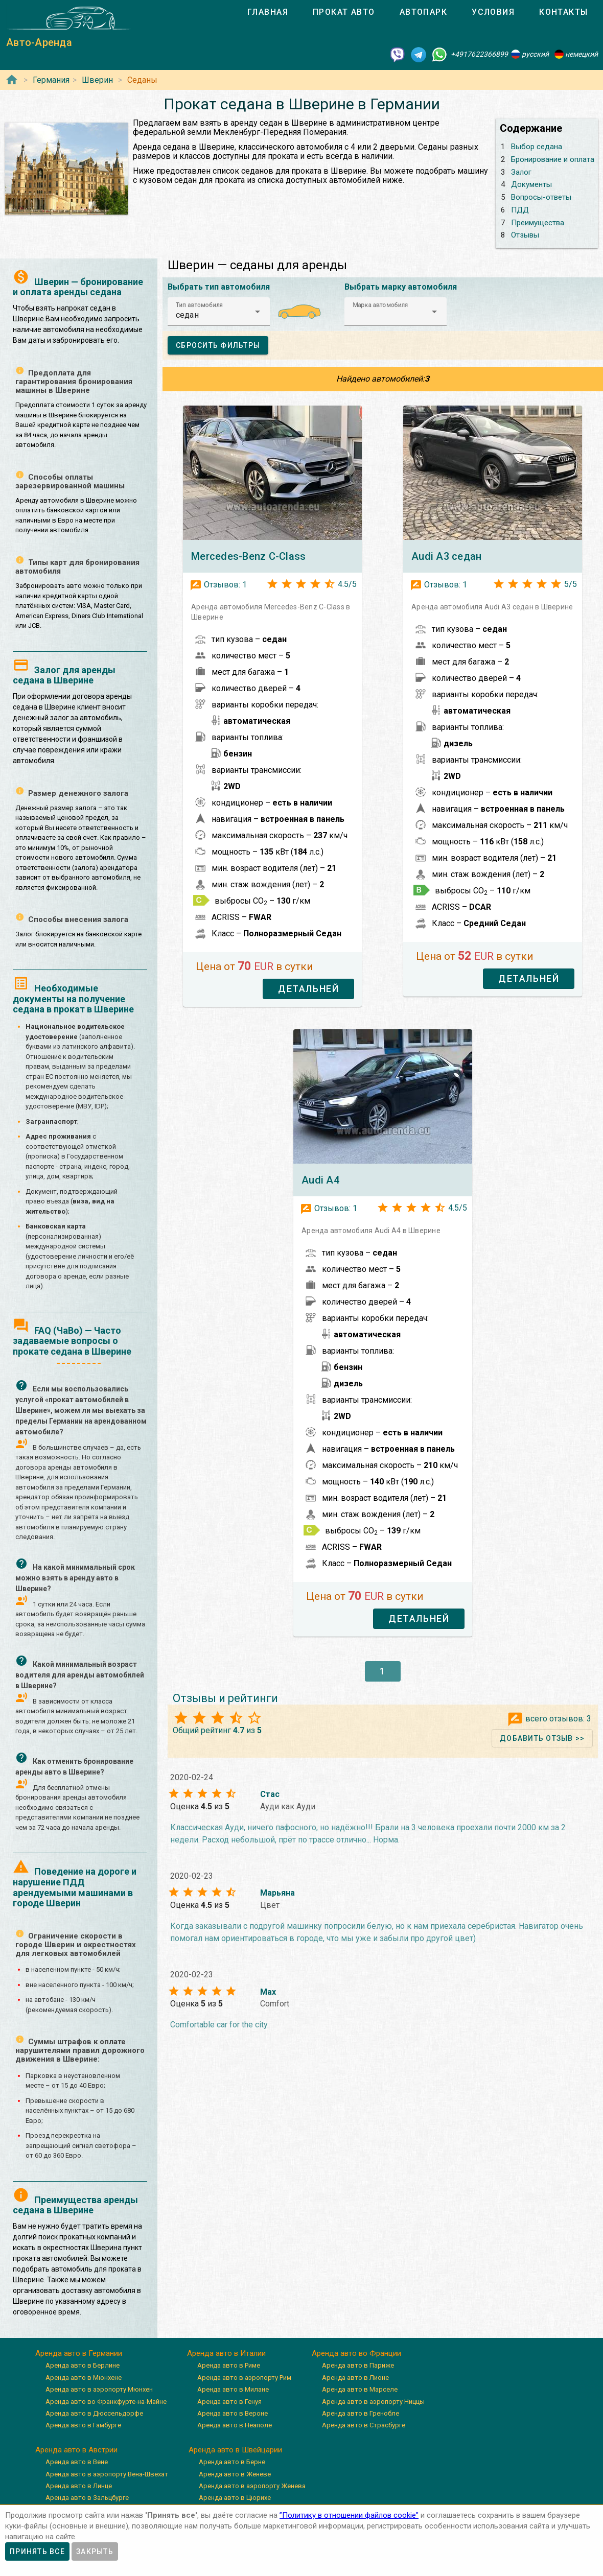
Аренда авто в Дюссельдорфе (94, 2413)
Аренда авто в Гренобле (360, 2413)
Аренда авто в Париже (358, 2365)
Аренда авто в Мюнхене (83, 2377)
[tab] (267, 12)
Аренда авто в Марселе (360, 2389)
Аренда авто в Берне (232, 2462)
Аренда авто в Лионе (355, 2377)
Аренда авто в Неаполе (234, 2425)
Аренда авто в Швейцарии (235, 2449)
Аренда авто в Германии (78, 2353)
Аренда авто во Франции (356, 2353)
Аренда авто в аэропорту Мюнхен (99, 2389)
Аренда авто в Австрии (76, 2449)
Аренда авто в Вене (76, 2462)
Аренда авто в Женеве (235, 2474)
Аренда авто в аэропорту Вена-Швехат (106, 2474)
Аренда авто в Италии (226, 2353)
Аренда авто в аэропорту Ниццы (373, 2401)
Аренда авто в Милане (233, 2389)
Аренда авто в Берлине (82, 2365)
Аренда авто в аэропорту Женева (252, 2486)
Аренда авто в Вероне (232, 2413)
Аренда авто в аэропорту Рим (244, 2377)
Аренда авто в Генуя (229, 2401)
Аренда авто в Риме (228, 2365)
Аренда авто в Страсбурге (363, 2425)
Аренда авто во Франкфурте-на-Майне (106, 2401)
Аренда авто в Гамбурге (83, 2425)
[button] (219, 311)
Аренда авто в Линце (78, 2486)
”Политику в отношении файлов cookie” (349, 2515)
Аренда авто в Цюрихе (235, 2497)
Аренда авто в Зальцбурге (87, 2497)
